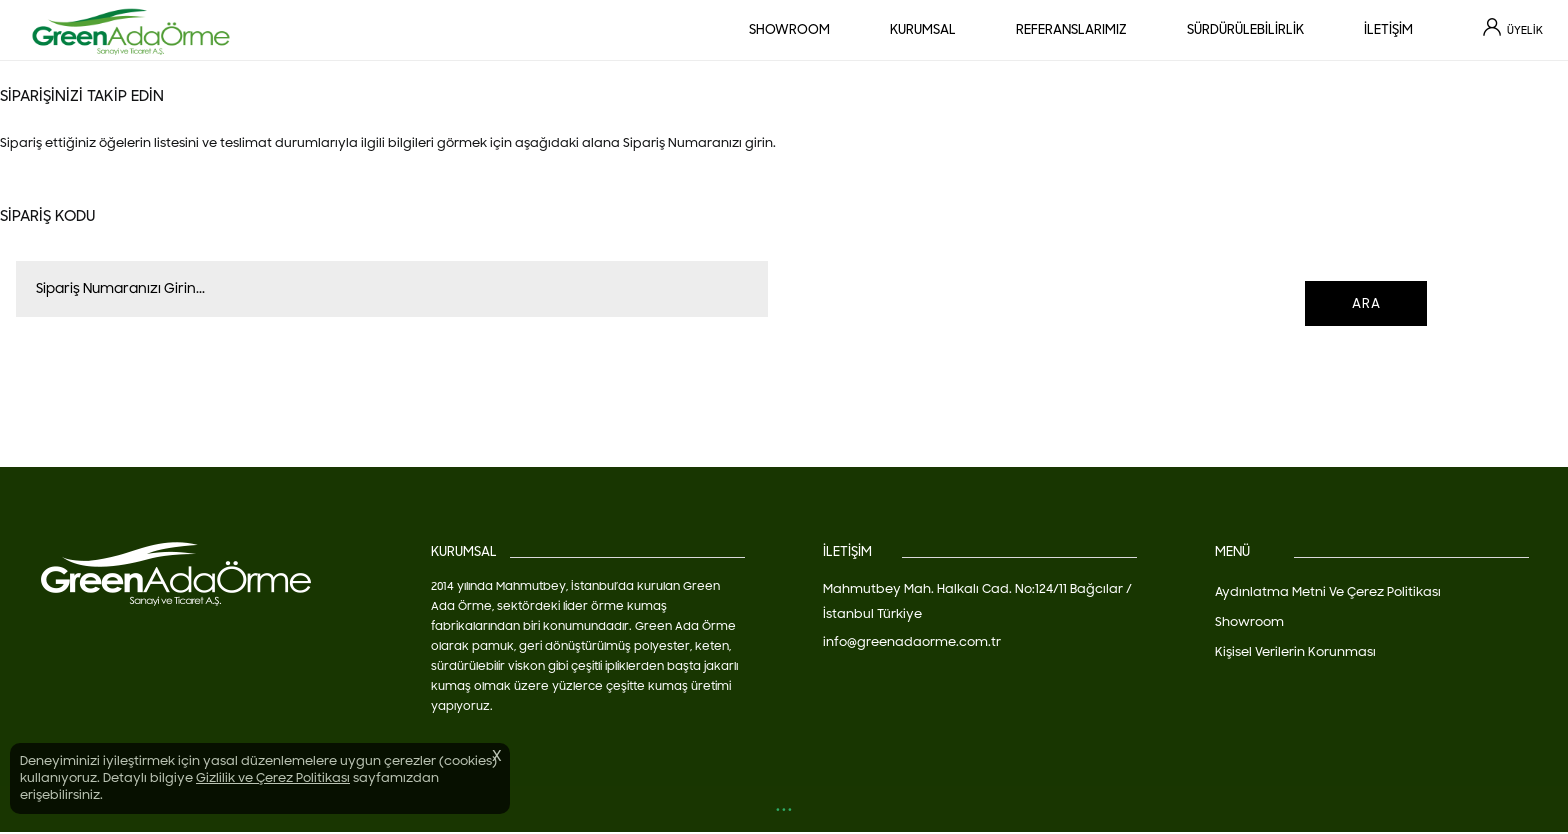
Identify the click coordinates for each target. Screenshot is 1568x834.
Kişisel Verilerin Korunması (1295, 652)
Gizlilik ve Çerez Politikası (273, 778)
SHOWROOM (789, 30)
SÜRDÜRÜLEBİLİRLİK (1245, 30)
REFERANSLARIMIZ (1071, 30)
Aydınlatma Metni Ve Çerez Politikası (1328, 592)
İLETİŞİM (1388, 30)
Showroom (1249, 622)
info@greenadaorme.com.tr (912, 642)
